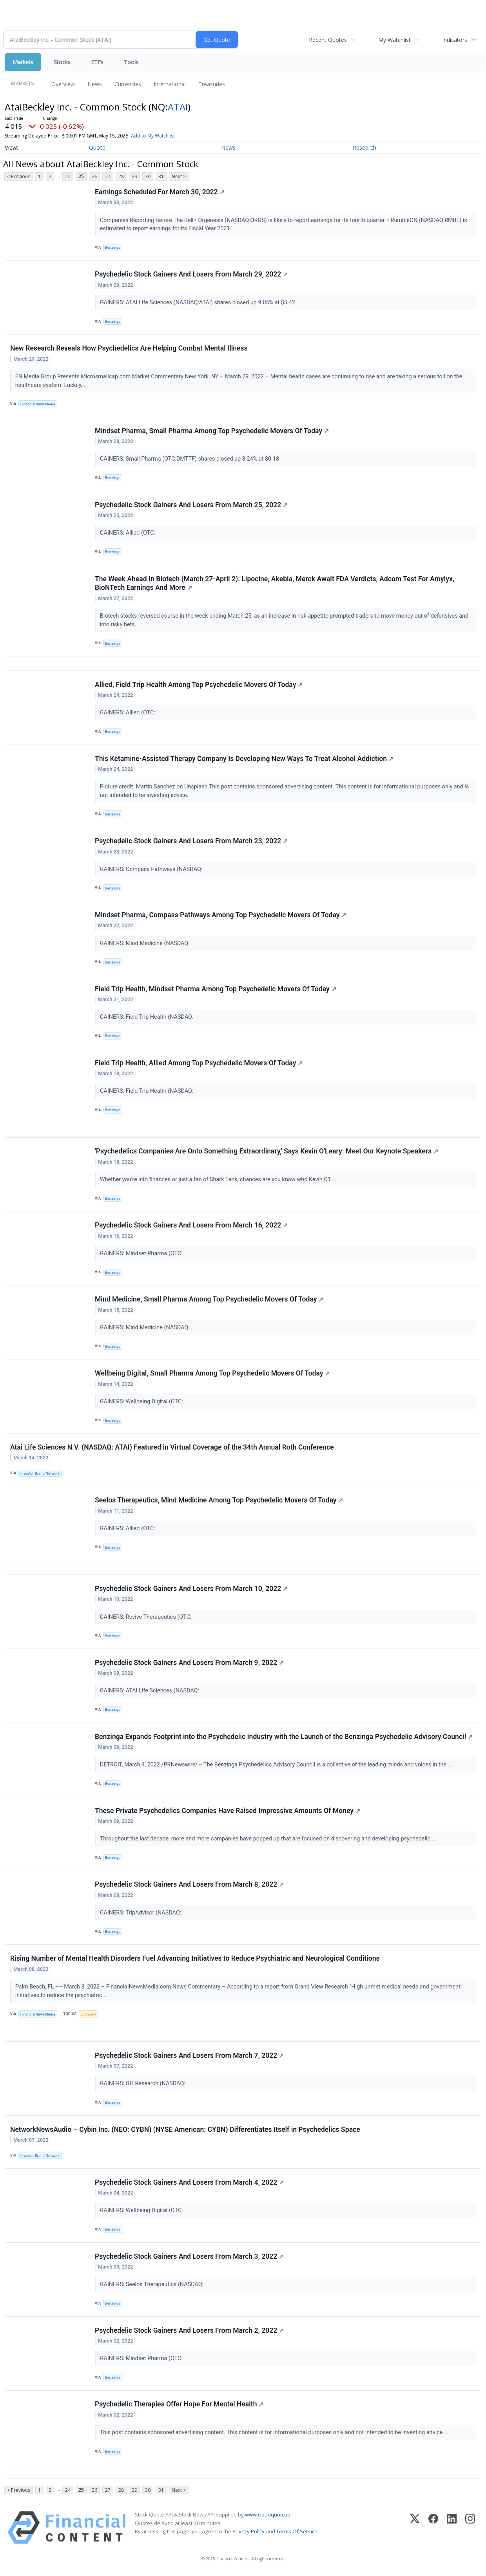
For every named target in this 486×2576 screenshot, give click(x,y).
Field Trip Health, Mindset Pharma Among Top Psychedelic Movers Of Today (215, 989)
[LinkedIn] (452, 2530)
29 (134, 176)
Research (364, 147)
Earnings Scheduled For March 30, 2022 (160, 192)
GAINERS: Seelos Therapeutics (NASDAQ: (152, 2286)
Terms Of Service (296, 2533)
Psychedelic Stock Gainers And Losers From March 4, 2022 (189, 2184)
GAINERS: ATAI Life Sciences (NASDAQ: (150, 1692)
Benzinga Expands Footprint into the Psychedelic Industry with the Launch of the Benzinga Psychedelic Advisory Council (284, 1738)
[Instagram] (470, 2530)
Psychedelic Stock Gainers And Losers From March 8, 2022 (189, 1886)
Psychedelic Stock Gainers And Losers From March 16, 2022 (191, 1226)
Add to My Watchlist (153, 135)
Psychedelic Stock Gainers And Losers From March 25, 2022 (191, 505)
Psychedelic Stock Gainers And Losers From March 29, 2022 (191, 274)
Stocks (62, 62)
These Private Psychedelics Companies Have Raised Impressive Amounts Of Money (227, 1812)
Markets (23, 62)
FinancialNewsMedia (37, 404)
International (170, 84)
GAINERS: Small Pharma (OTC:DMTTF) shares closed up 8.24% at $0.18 (190, 459)
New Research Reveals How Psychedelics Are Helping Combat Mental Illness (129, 349)
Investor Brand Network (40, 1474)
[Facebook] (433, 2530)
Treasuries (211, 84)
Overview (63, 84)
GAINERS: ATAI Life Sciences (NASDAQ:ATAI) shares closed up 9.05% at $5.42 (198, 302)
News (94, 84)
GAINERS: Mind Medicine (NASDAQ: (145, 943)
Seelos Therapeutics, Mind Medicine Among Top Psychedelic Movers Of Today (219, 1501)
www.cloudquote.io (267, 2516)
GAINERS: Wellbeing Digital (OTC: (142, 1402)
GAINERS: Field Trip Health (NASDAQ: (147, 1017)
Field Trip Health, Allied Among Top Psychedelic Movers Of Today (199, 1063)
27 (108, 176)
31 (161, 176)
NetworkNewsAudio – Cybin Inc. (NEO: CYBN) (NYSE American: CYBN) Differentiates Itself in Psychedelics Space (185, 2131)
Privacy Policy (248, 2533)
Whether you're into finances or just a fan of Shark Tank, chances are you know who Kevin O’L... (219, 1180)
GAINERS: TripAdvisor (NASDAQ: (141, 1914)
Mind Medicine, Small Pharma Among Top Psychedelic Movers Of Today (209, 1300)
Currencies (127, 84)
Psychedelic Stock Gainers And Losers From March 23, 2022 (191, 841)
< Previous (18, 176)
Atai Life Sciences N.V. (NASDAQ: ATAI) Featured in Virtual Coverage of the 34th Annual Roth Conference (172, 1448)
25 (81, 176)
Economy (88, 2015)
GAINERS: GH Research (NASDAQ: (143, 2085)
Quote (97, 147)
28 (121, 176)
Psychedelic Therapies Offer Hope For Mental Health (179, 2406)
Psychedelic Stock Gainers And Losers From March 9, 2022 (189, 1664)
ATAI (178, 106)
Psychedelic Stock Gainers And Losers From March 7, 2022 (189, 2057)
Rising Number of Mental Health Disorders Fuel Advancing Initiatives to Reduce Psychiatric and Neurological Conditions (195, 1960)
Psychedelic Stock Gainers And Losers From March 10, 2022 (191, 1590)
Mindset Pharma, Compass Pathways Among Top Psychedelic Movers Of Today (220, 915)
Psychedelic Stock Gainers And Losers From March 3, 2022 (189, 2258)
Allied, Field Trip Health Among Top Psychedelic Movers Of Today (199, 685)
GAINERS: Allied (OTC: (128, 533)
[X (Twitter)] (415, 2530)
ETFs (97, 62)
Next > (179, 176)
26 (94, 176)
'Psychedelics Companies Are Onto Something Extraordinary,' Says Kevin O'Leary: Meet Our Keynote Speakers (266, 1152)
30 (148, 176)
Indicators (454, 39)
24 (68, 176)
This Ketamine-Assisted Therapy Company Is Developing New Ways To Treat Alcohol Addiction (244, 759)
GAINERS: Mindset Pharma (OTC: (142, 1254)
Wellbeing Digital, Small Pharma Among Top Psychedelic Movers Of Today (212, 1374)
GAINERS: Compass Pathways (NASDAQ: (152, 869)
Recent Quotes (328, 39)
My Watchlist (394, 39)
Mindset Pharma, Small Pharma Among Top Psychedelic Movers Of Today (212, 431)
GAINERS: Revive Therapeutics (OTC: (146, 1618)
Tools (131, 62)
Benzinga (113, 247)
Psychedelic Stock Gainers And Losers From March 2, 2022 (189, 2332)
